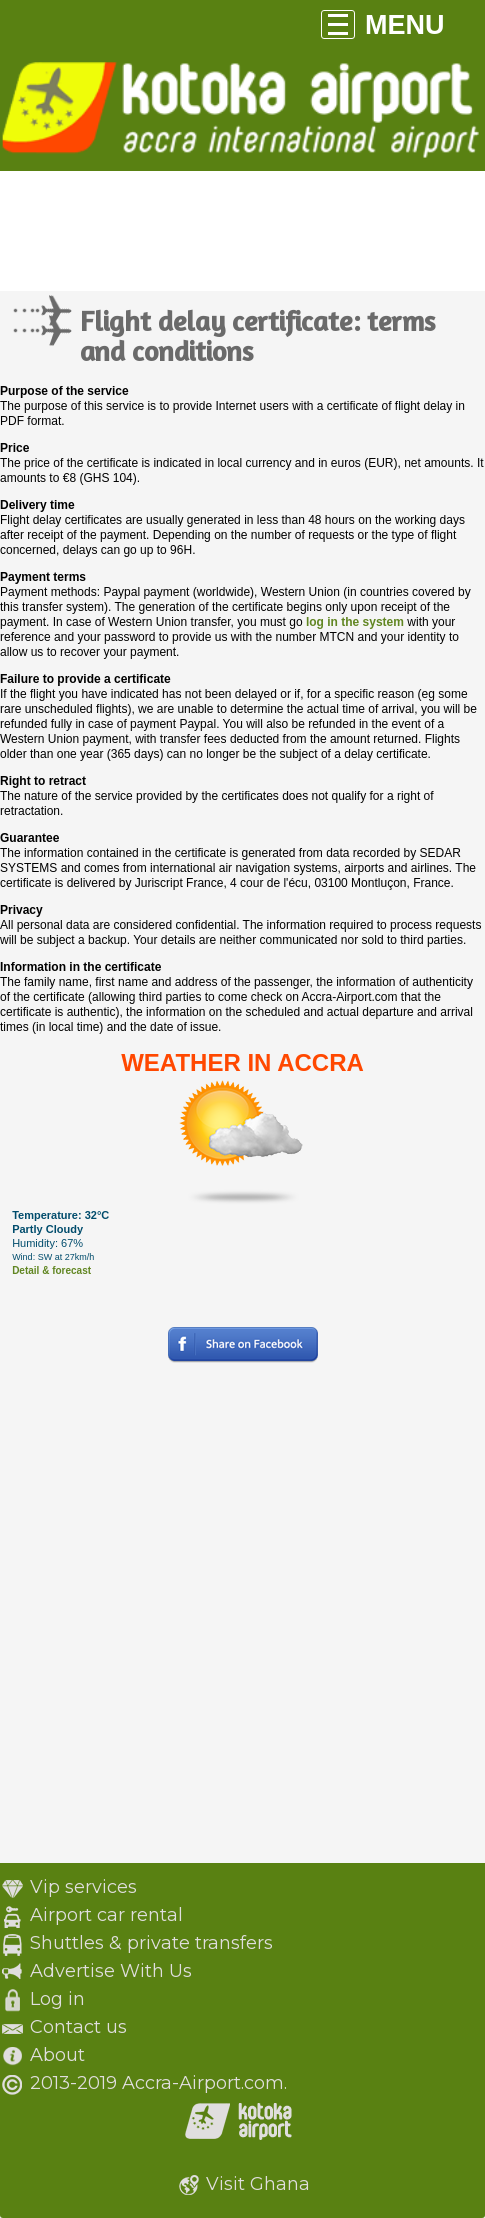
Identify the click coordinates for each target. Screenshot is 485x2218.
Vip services (83, 1887)
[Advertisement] (242, 1620)
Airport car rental (106, 1915)
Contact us (78, 2027)
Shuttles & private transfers (151, 1943)
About (57, 2055)
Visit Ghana (258, 2184)
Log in (57, 1999)
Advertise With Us (111, 1971)
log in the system (355, 622)
